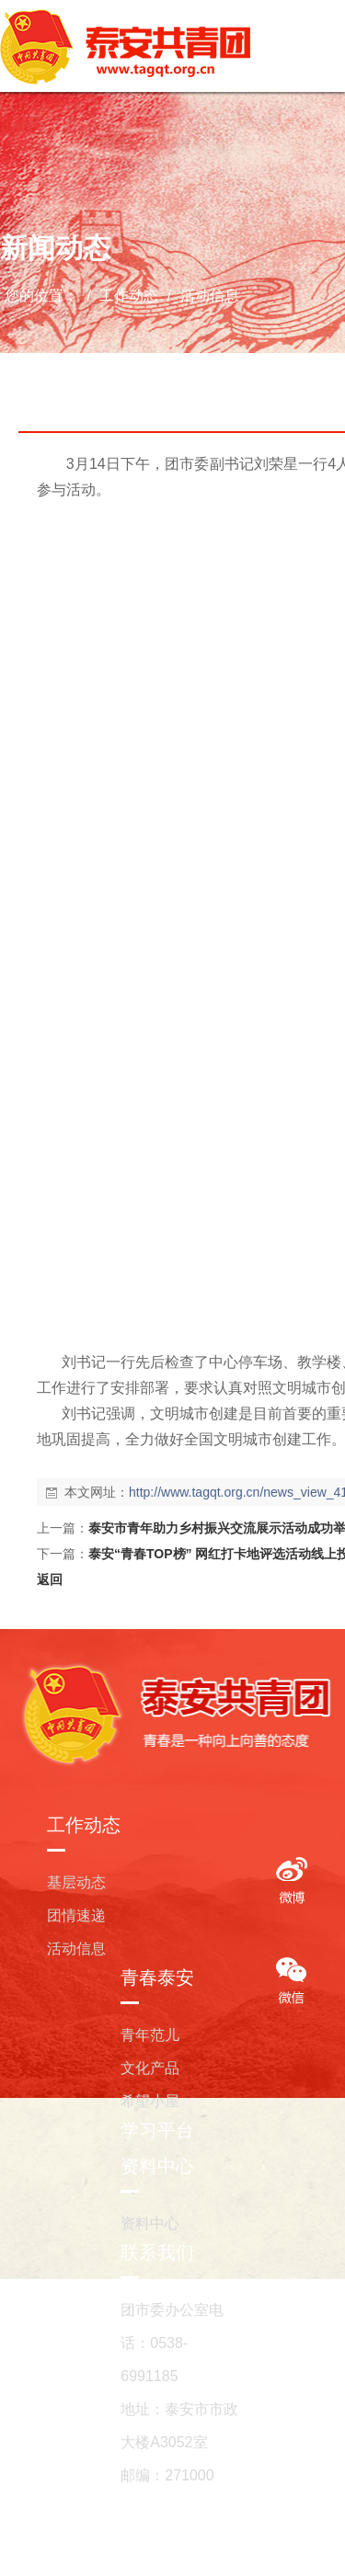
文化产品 (150, 2068)
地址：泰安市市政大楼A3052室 (179, 2425)
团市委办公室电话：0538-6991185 (172, 2343)
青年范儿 (150, 2035)
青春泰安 (157, 1977)
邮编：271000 (167, 2475)
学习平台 (157, 2130)
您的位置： (41, 295)
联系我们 (157, 2252)
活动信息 (207, 295)
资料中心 (157, 2166)
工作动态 (129, 295)
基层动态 (76, 1882)
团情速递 (76, 1915)
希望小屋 (150, 2101)
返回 (50, 1579)
